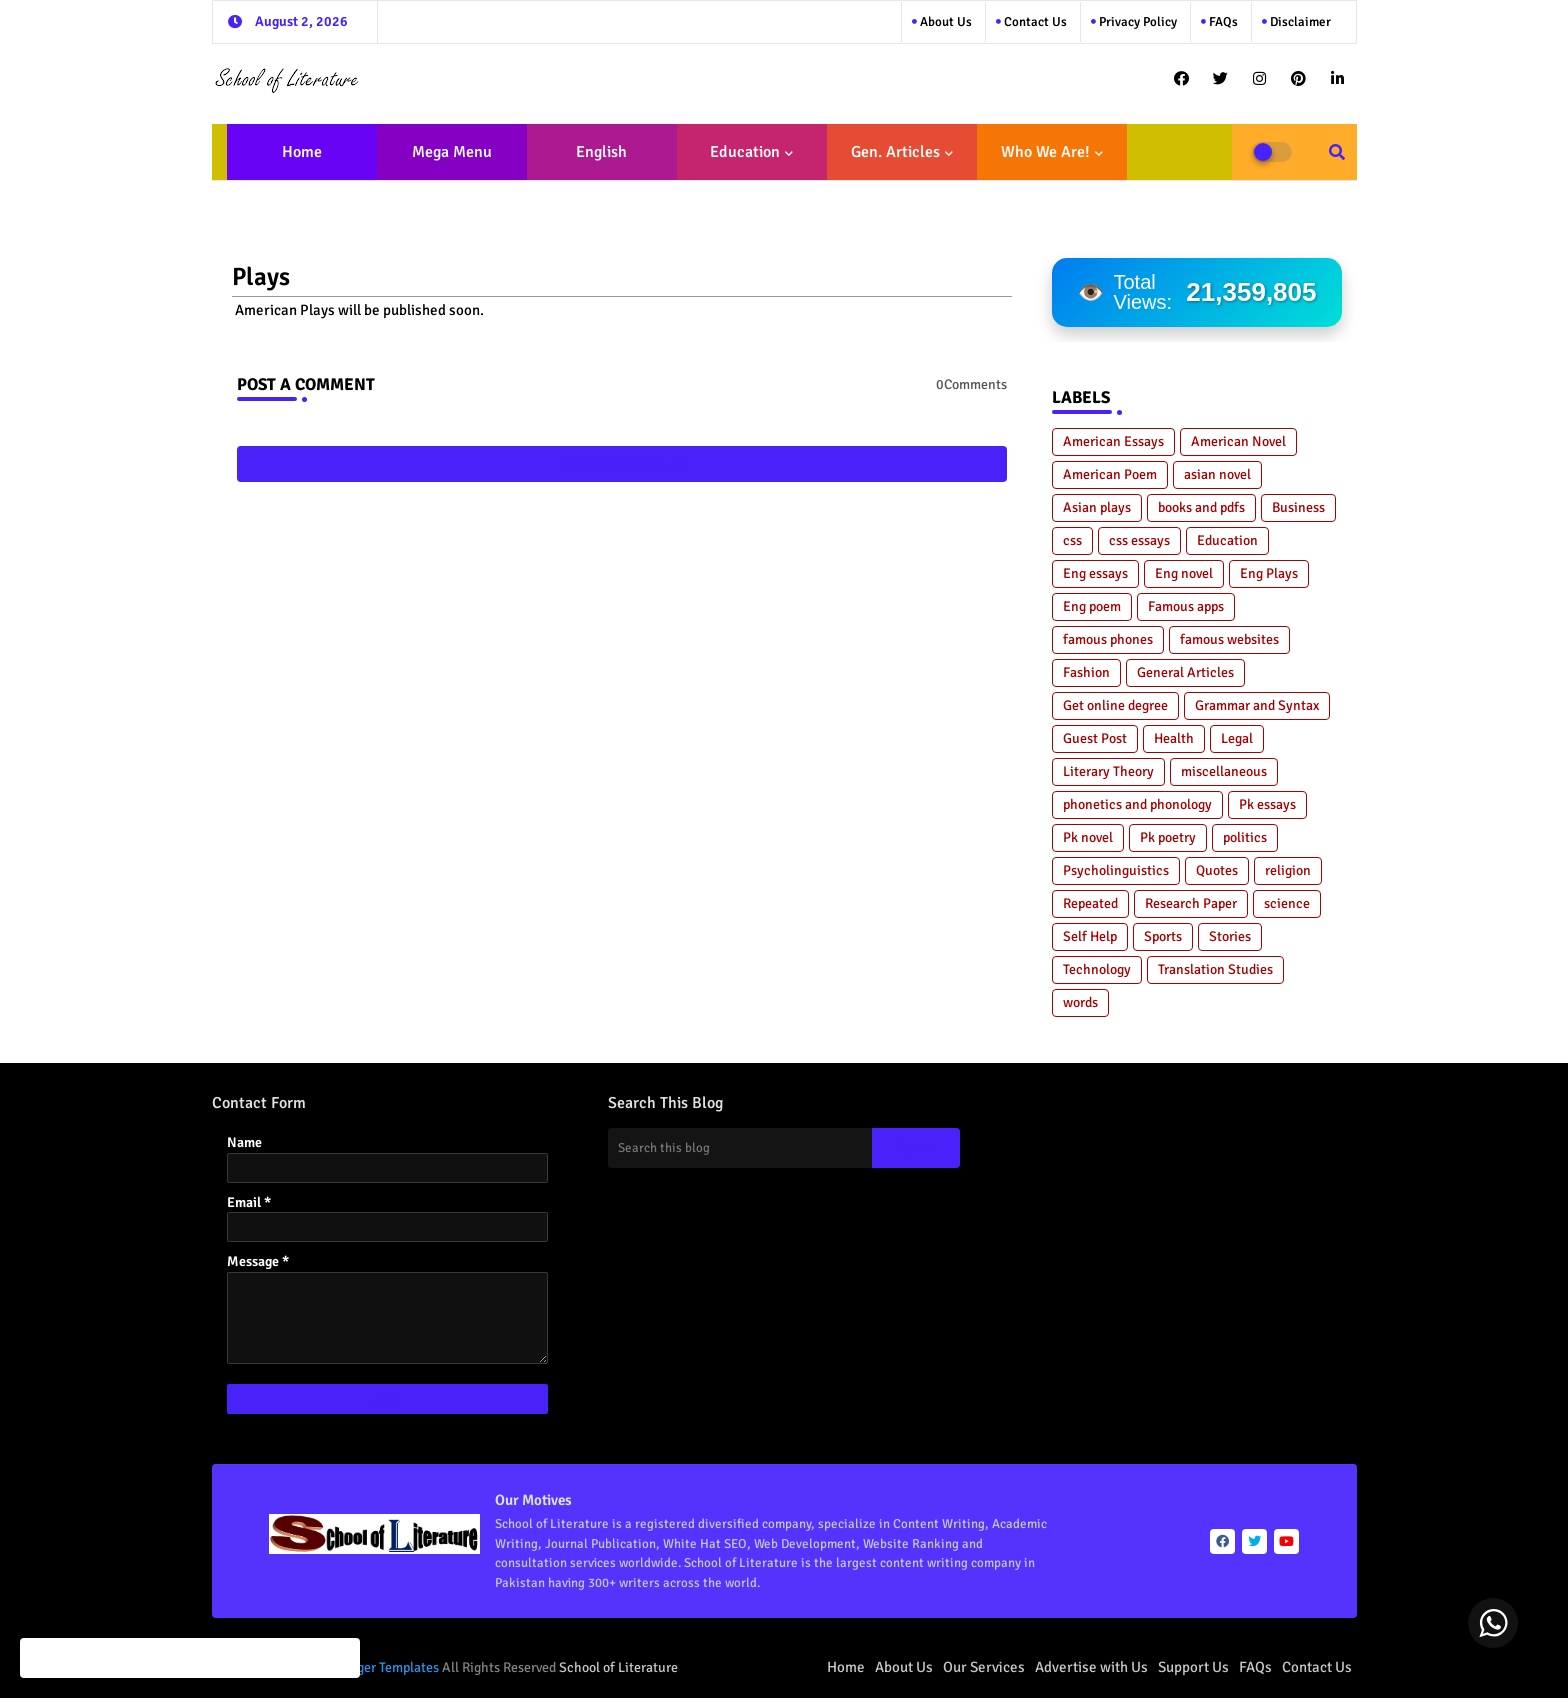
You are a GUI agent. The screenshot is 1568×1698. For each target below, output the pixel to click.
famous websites (1229, 639)
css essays (1139, 540)
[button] (1337, 152)
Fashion (1086, 672)
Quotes (1217, 870)
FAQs (1222, 22)
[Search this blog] (740, 1148)
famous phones (1108, 639)
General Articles (1185, 672)
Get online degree (1115, 705)
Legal (1237, 738)
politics (1245, 837)
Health (1174, 738)
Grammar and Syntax (1257, 705)
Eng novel (1184, 573)
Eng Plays (1269, 573)
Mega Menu (452, 152)
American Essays (1113, 441)
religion (1288, 870)
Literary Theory (1108, 771)
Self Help (1090, 936)
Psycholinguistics (1116, 870)
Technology (1097, 969)
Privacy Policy (1136, 22)
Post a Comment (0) (622, 464)
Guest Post (1095, 738)
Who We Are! (1045, 152)
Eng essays (1095, 573)
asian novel (1217, 474)
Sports (1163, 936)
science (1287, 903)
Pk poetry (1168, 837)
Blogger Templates (385, 1667)
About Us (944, 22)
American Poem (1110, 474)
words (1080, 1002)
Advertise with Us (1091, 1667)
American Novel (1238, 441)
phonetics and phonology (1137, 804)
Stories (1230, 936)
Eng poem (1092, 606)
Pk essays (1267, 804)
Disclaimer (1299, 22)
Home (302, 152)
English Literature (595, 161)
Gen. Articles (895, 152)
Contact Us (1317, 1667)
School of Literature (618, 1667)
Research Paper (1191, 903)
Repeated (1090, 903)
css (1072, 540)
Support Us (1193, 1667)
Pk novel (1088, 837)
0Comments (971, 384)
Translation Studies (1215, 969)
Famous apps (1186, 606)
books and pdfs (1201, 507)
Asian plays (1097, 507)
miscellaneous (1224, 771)
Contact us (1034, 22)
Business (1298, 507)
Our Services (984, 1667)
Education (745, 152)
